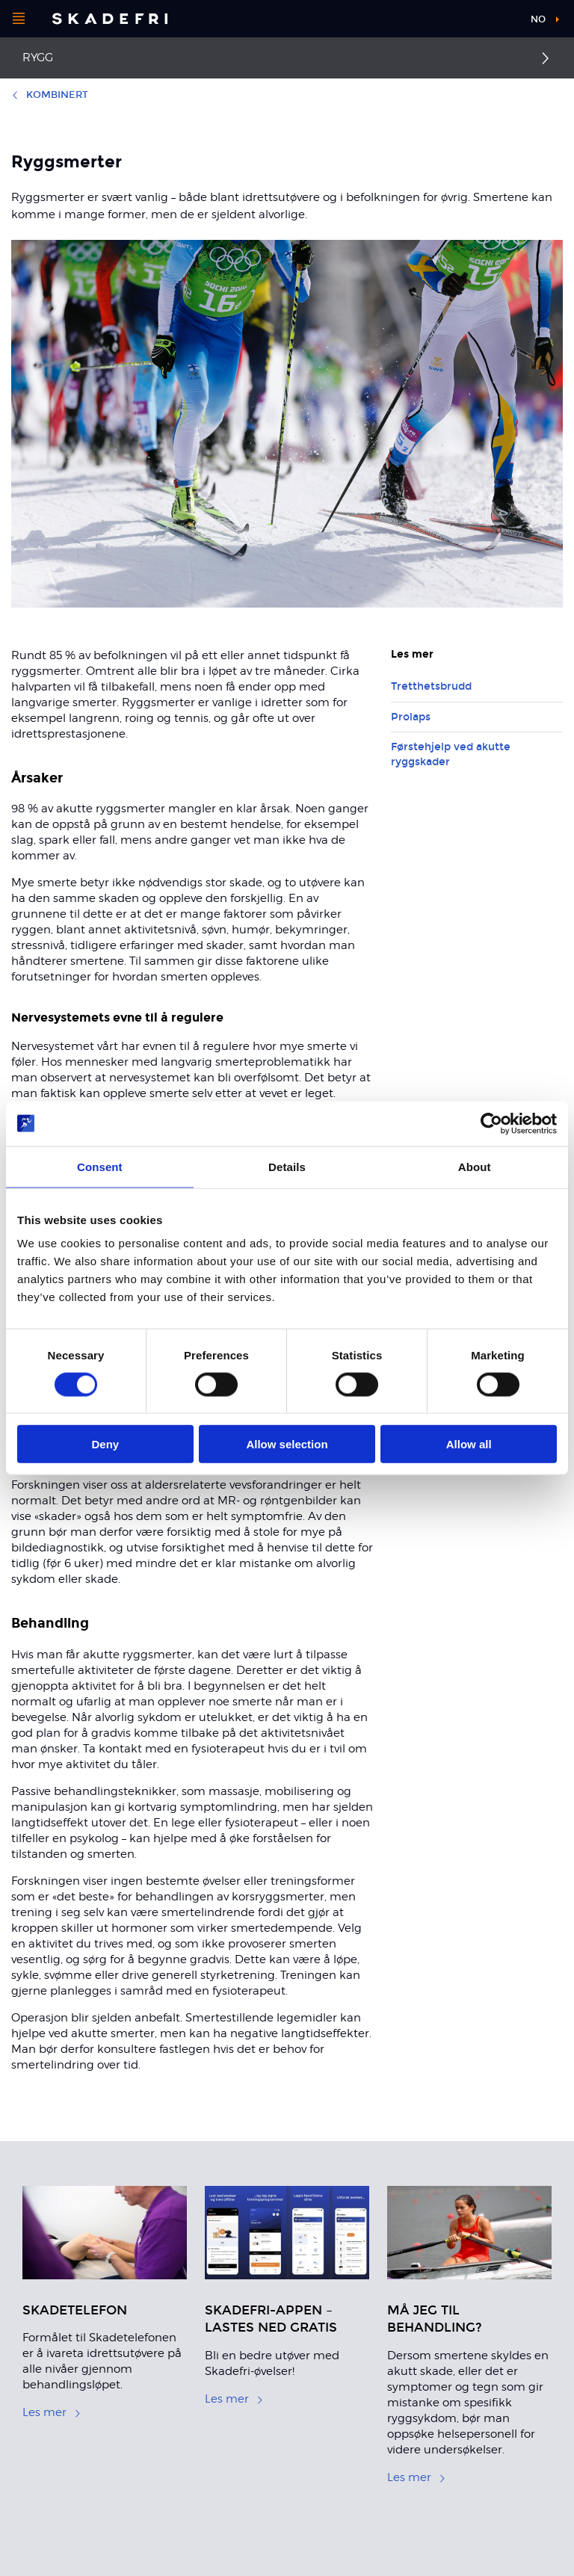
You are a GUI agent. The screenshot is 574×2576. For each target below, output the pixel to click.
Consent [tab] (100, 1166)
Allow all (469, 1444)
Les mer (51, 2412)
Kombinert (49, 95)
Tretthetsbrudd (431, 686)
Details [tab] (287, 1166)
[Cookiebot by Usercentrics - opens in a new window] (491, 1123)
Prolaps (410, 717)
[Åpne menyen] (18, 18)
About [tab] (474, 1166)
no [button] (538, 19)
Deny (105, 1444)
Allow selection (286, 1444)
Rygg (37, 57)
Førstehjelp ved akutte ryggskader (450, 754)
